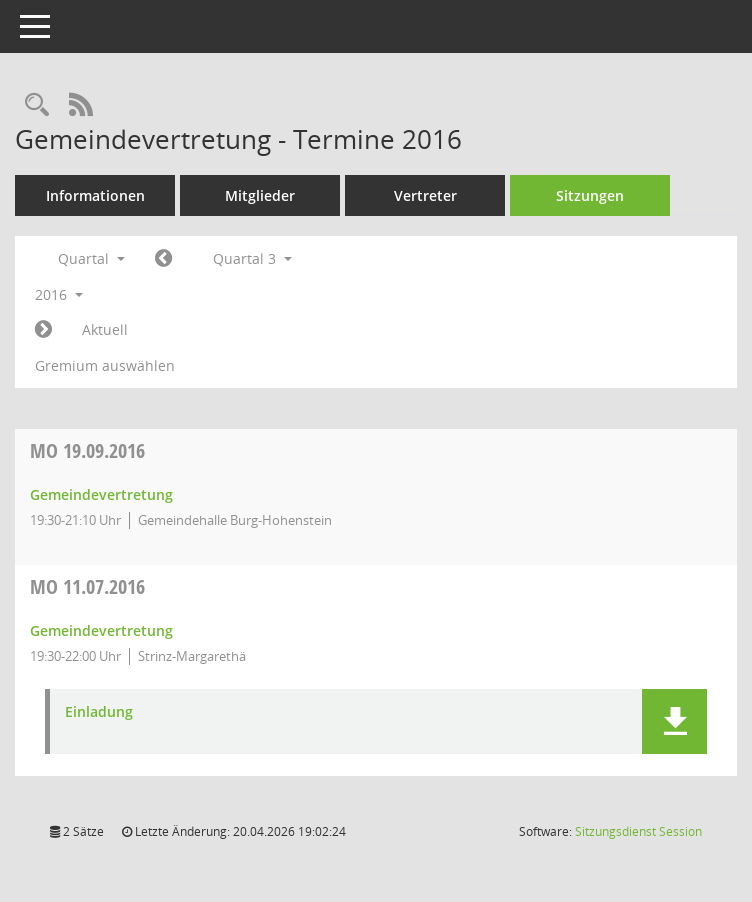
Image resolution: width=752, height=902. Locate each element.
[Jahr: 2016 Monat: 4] (163, 259)
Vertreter (425, 195)
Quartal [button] (91, 258)
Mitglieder (260, 195)
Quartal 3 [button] (252, 258)
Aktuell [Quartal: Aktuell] (105, 329)
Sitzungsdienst (638, 831)
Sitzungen (590, 195)
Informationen (95, 195)
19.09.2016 (87, 450)
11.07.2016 (87, 586)
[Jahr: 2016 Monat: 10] (43, 330)
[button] (674, 721)
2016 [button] (59, 294)
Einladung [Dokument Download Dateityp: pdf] (99, 712)
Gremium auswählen (105, 365)
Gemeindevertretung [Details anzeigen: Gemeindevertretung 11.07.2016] (101, 630)
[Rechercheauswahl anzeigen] (37, 105)
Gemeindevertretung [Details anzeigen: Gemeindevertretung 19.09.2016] (101, 494)
